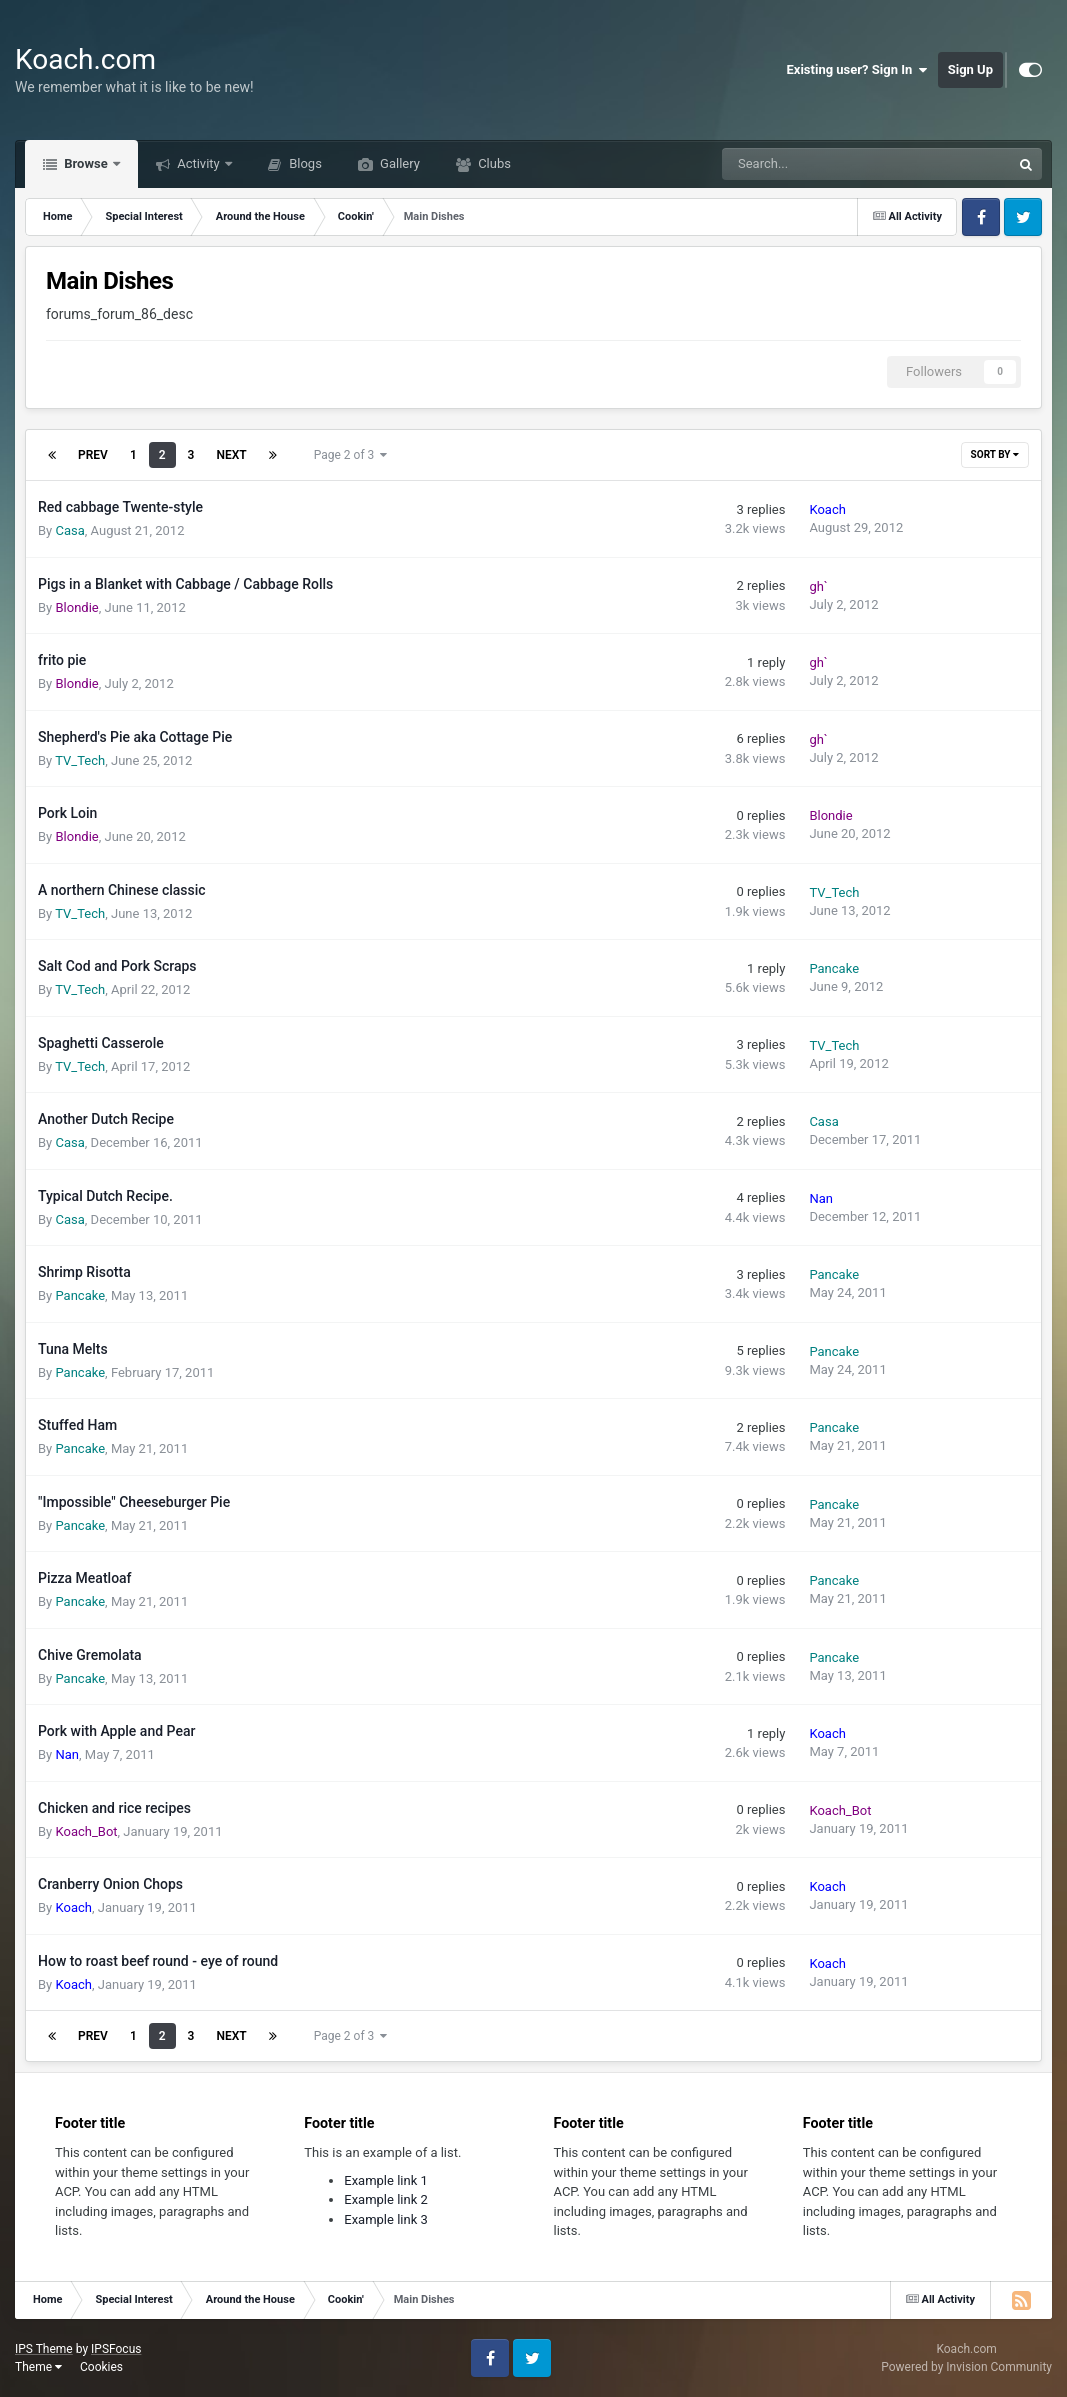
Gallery (398, 163)
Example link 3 (386, 2219)
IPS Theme (44, 2349)
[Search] (816, 164)
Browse (86, 163)
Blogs (304, 163)
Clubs (493, 163)
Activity (198, 163)
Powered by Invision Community (966, 2367)
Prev (93, 455)
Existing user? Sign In (857, 70)
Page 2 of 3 (351, 455)
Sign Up (970, 69)
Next (231, 455)
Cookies (101, 2367)
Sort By (995, 454)
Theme (38, 2367)
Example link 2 (386, 2199)
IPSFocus (116, 2349)
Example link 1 (386, 2180)
